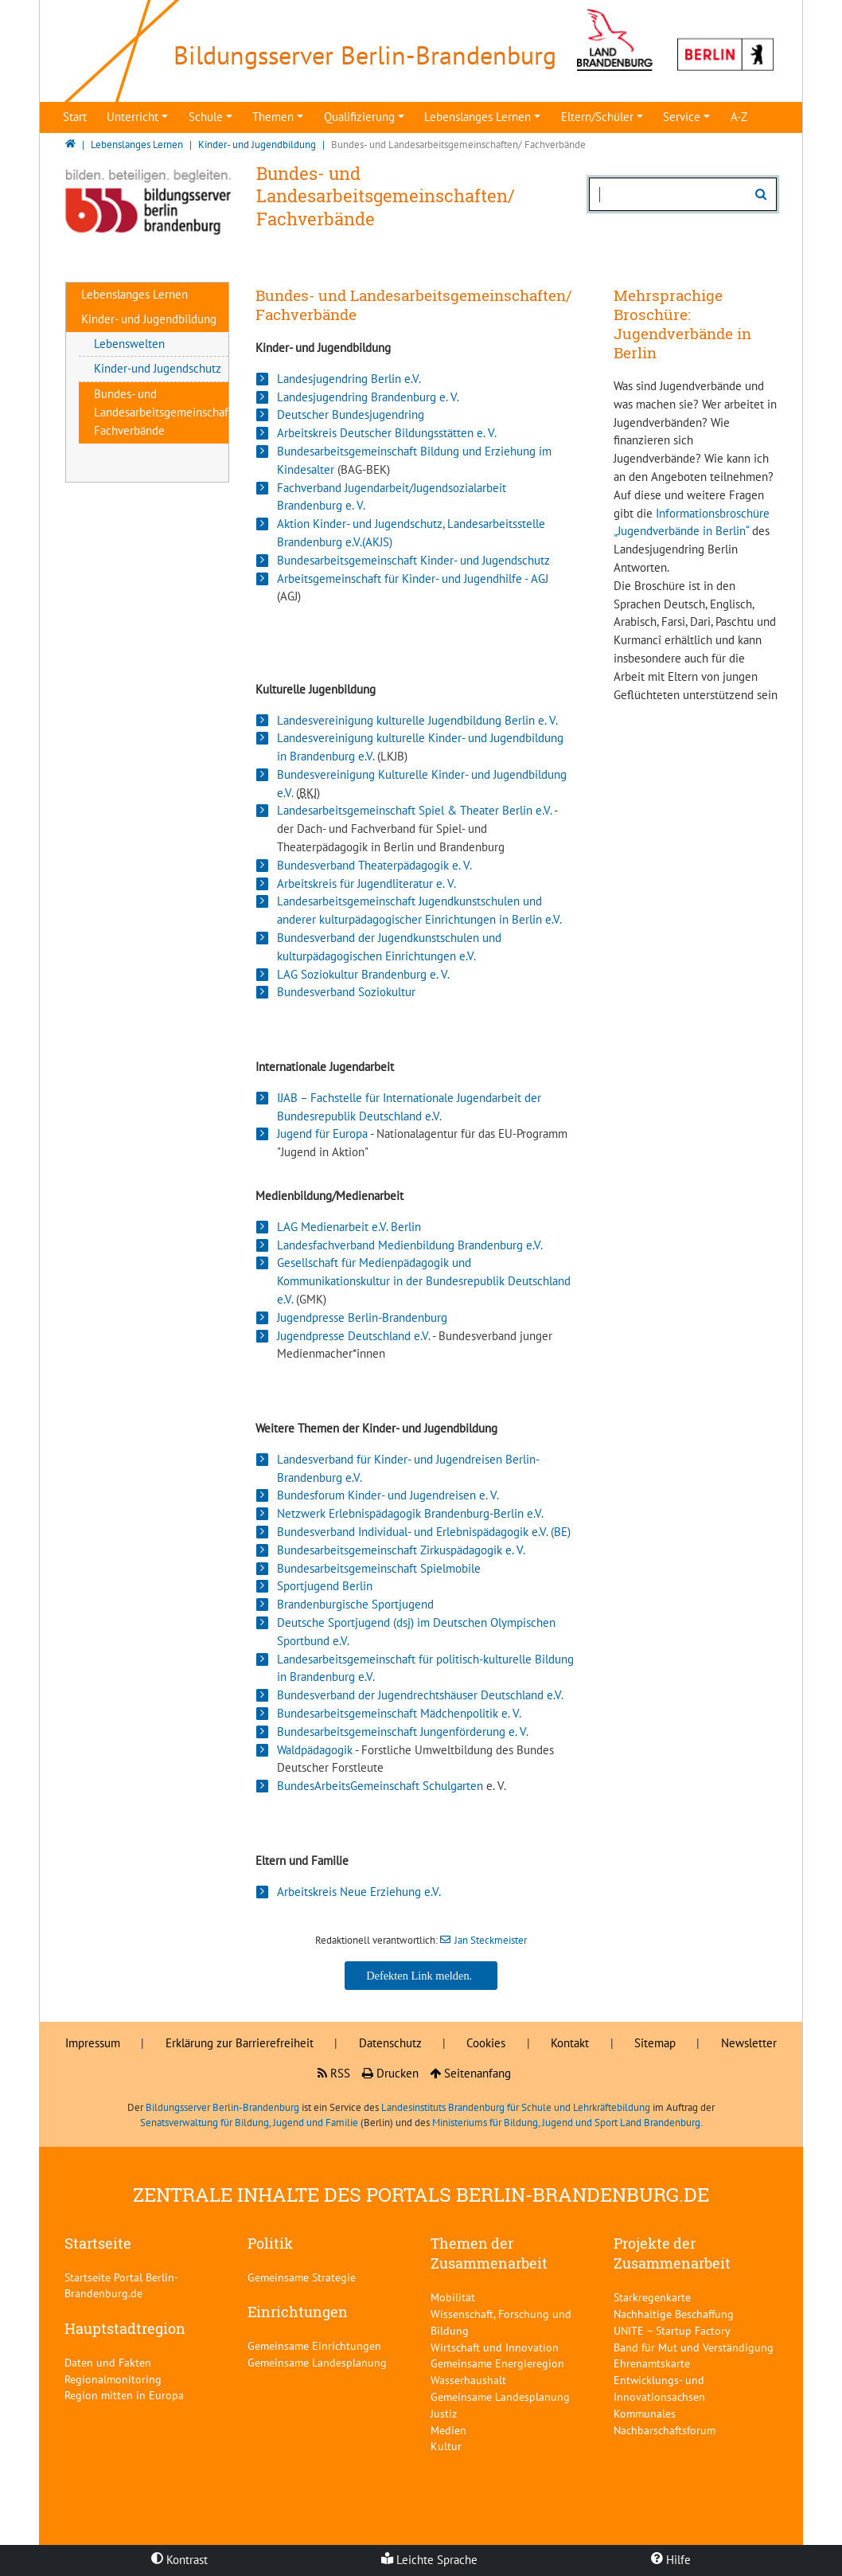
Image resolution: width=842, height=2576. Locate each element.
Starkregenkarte (652, 2296)
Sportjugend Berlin (324, 1585)
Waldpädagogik (315, 1749)
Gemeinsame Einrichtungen (314, 2345)
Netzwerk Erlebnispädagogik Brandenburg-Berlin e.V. (410, 1513)
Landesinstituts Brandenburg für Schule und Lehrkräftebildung (515, 2107)
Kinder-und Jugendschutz (157, 368)
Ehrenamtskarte (652, 2363)
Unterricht (132, 116)
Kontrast (179, 2559)
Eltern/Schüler (597, 116)
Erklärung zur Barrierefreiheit (240, 2042)
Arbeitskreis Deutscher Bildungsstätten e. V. (387, 432)
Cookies (485, 2042)
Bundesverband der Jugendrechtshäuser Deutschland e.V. (420, 1694)
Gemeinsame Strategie (302, 2277)
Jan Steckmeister (490, 1940)
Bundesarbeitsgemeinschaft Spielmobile (379, 1568)
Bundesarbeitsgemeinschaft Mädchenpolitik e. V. (399, 1713)
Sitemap (655, 2042)
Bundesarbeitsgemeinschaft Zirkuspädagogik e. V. (401, 1550)
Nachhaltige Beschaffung (674, 2313)
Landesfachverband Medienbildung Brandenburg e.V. (410, 1245)
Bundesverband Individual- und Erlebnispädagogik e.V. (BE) (424, 1531)
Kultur (446, 2445)
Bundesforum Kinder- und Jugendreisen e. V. (388, 1495)
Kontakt (570, 2042)
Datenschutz (390, 2042)
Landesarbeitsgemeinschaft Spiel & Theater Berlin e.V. (414, 810)
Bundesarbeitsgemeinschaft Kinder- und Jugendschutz (413, 560)
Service (681, 116)
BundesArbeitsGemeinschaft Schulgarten (380, 1785)
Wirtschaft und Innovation (495, 2347)
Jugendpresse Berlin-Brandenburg (362, 1317)
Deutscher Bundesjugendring (350, 414)
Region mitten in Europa (124, 2394)
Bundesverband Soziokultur (346, 991)
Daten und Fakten (107, 2362)
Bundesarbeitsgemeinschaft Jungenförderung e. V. (402, 1731)
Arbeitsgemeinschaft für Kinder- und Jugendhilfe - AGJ (412, 578)
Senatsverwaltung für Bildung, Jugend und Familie (249, 2122)
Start (75, 116)
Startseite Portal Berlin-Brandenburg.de (121, 2285)
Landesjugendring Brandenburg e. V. (368, 397)
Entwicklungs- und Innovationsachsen (659, 2388)
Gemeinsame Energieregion (497, 2363)
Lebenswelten (129, 343)
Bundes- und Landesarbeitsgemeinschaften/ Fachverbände (171, 412)
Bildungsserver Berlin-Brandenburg (222, 2107)
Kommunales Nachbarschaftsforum (664, 2421)
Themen (273, 116)
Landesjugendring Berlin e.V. (349, 378)
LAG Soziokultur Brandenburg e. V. (363, 974)
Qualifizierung (359, 116)
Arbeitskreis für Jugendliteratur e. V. (366, 883)
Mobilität (453, 2296)
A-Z (739, 116)
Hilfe (671, 2559)
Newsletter (749, 2042)
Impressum (92, 2042)
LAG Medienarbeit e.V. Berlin (349, 1226)
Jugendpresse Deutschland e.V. (353, 1335)
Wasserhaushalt (468, 2379)
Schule (206, 116)
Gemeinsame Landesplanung (317, 2362)
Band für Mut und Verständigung (694, 2347)
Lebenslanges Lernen (477, 116)
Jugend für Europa (322, 1133)
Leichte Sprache (429, 2559)
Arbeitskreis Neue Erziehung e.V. (359, 1891)
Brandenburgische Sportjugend (355, 1604)
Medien (448, 2429)
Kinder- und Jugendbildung (148, 318)
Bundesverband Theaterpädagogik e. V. (374, 865)
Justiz (444, 2413)
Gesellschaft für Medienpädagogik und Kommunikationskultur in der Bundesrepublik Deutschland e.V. (424, 1281)
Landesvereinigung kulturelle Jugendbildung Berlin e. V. (417, 720)
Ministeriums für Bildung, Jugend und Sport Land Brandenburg (566, 2122)
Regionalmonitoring (113, 2378)
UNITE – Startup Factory (672, 2330)
